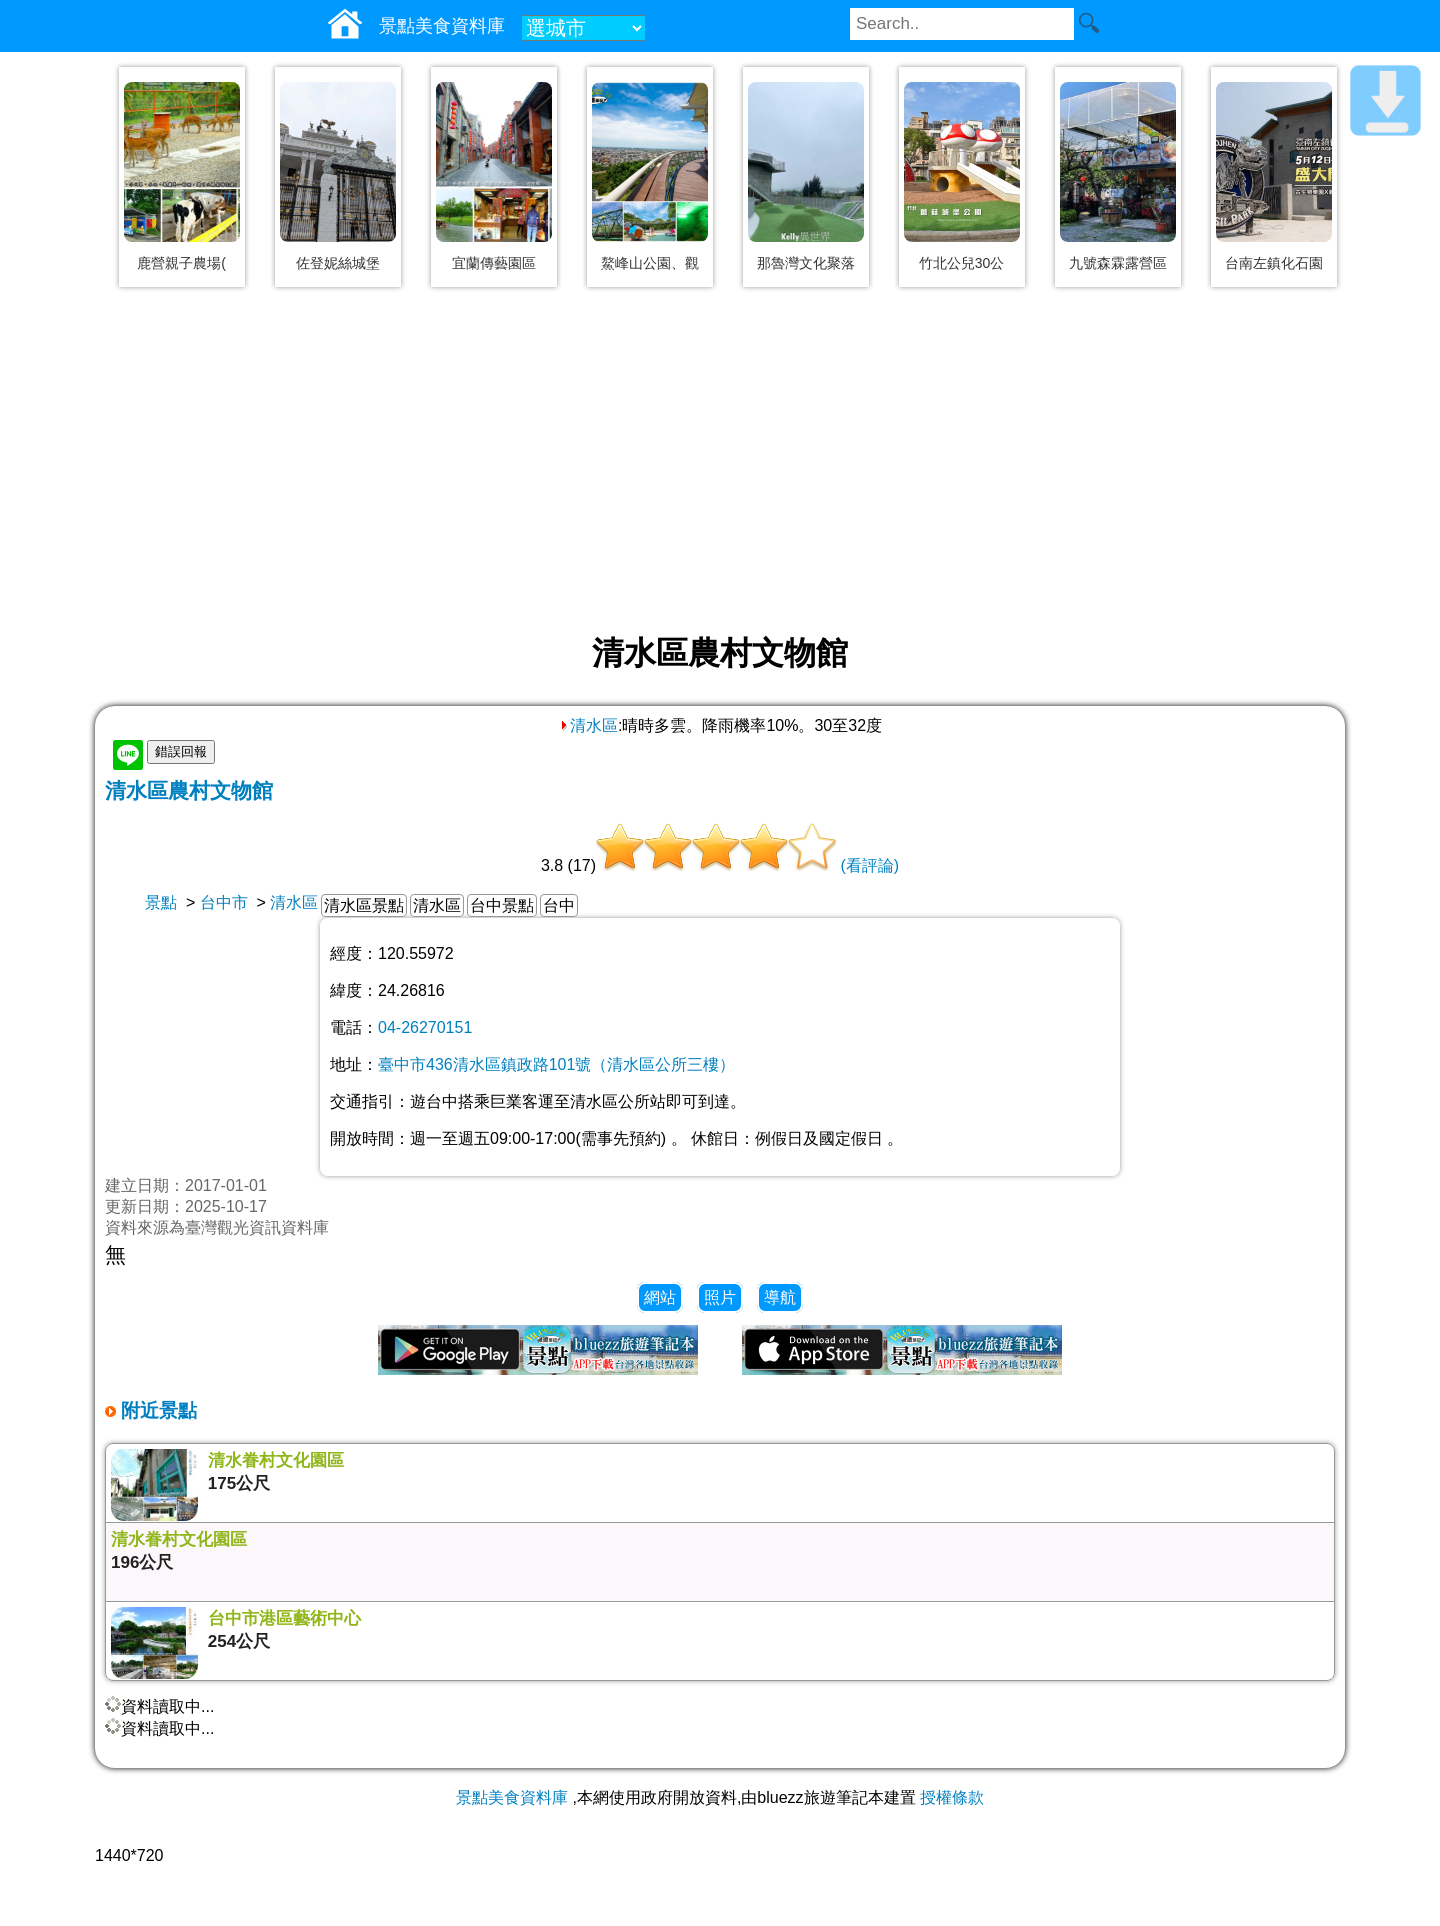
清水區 (588, 725)
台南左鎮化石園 (1274, 263)
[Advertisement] (720, 462)
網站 (660, 1297)
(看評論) (869, 865)
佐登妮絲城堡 (338, 263)
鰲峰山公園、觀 (650, 263)
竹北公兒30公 (962, 263)
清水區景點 (364, 905)
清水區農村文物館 (189, 790)
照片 (720, 1297)
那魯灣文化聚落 (806, 263)
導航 (780, 1297)
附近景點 (156, 1410)
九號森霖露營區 (1118, 263)
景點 (161, 902)
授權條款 (952, 1797)
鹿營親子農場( (181, 263)
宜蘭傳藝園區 (494, 263)
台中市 (224, 902)
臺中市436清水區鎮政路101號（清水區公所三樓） (556, 1064)
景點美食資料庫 (512, 1797)
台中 (559, 905)
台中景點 (502, 905)
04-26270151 (425, 1027)
